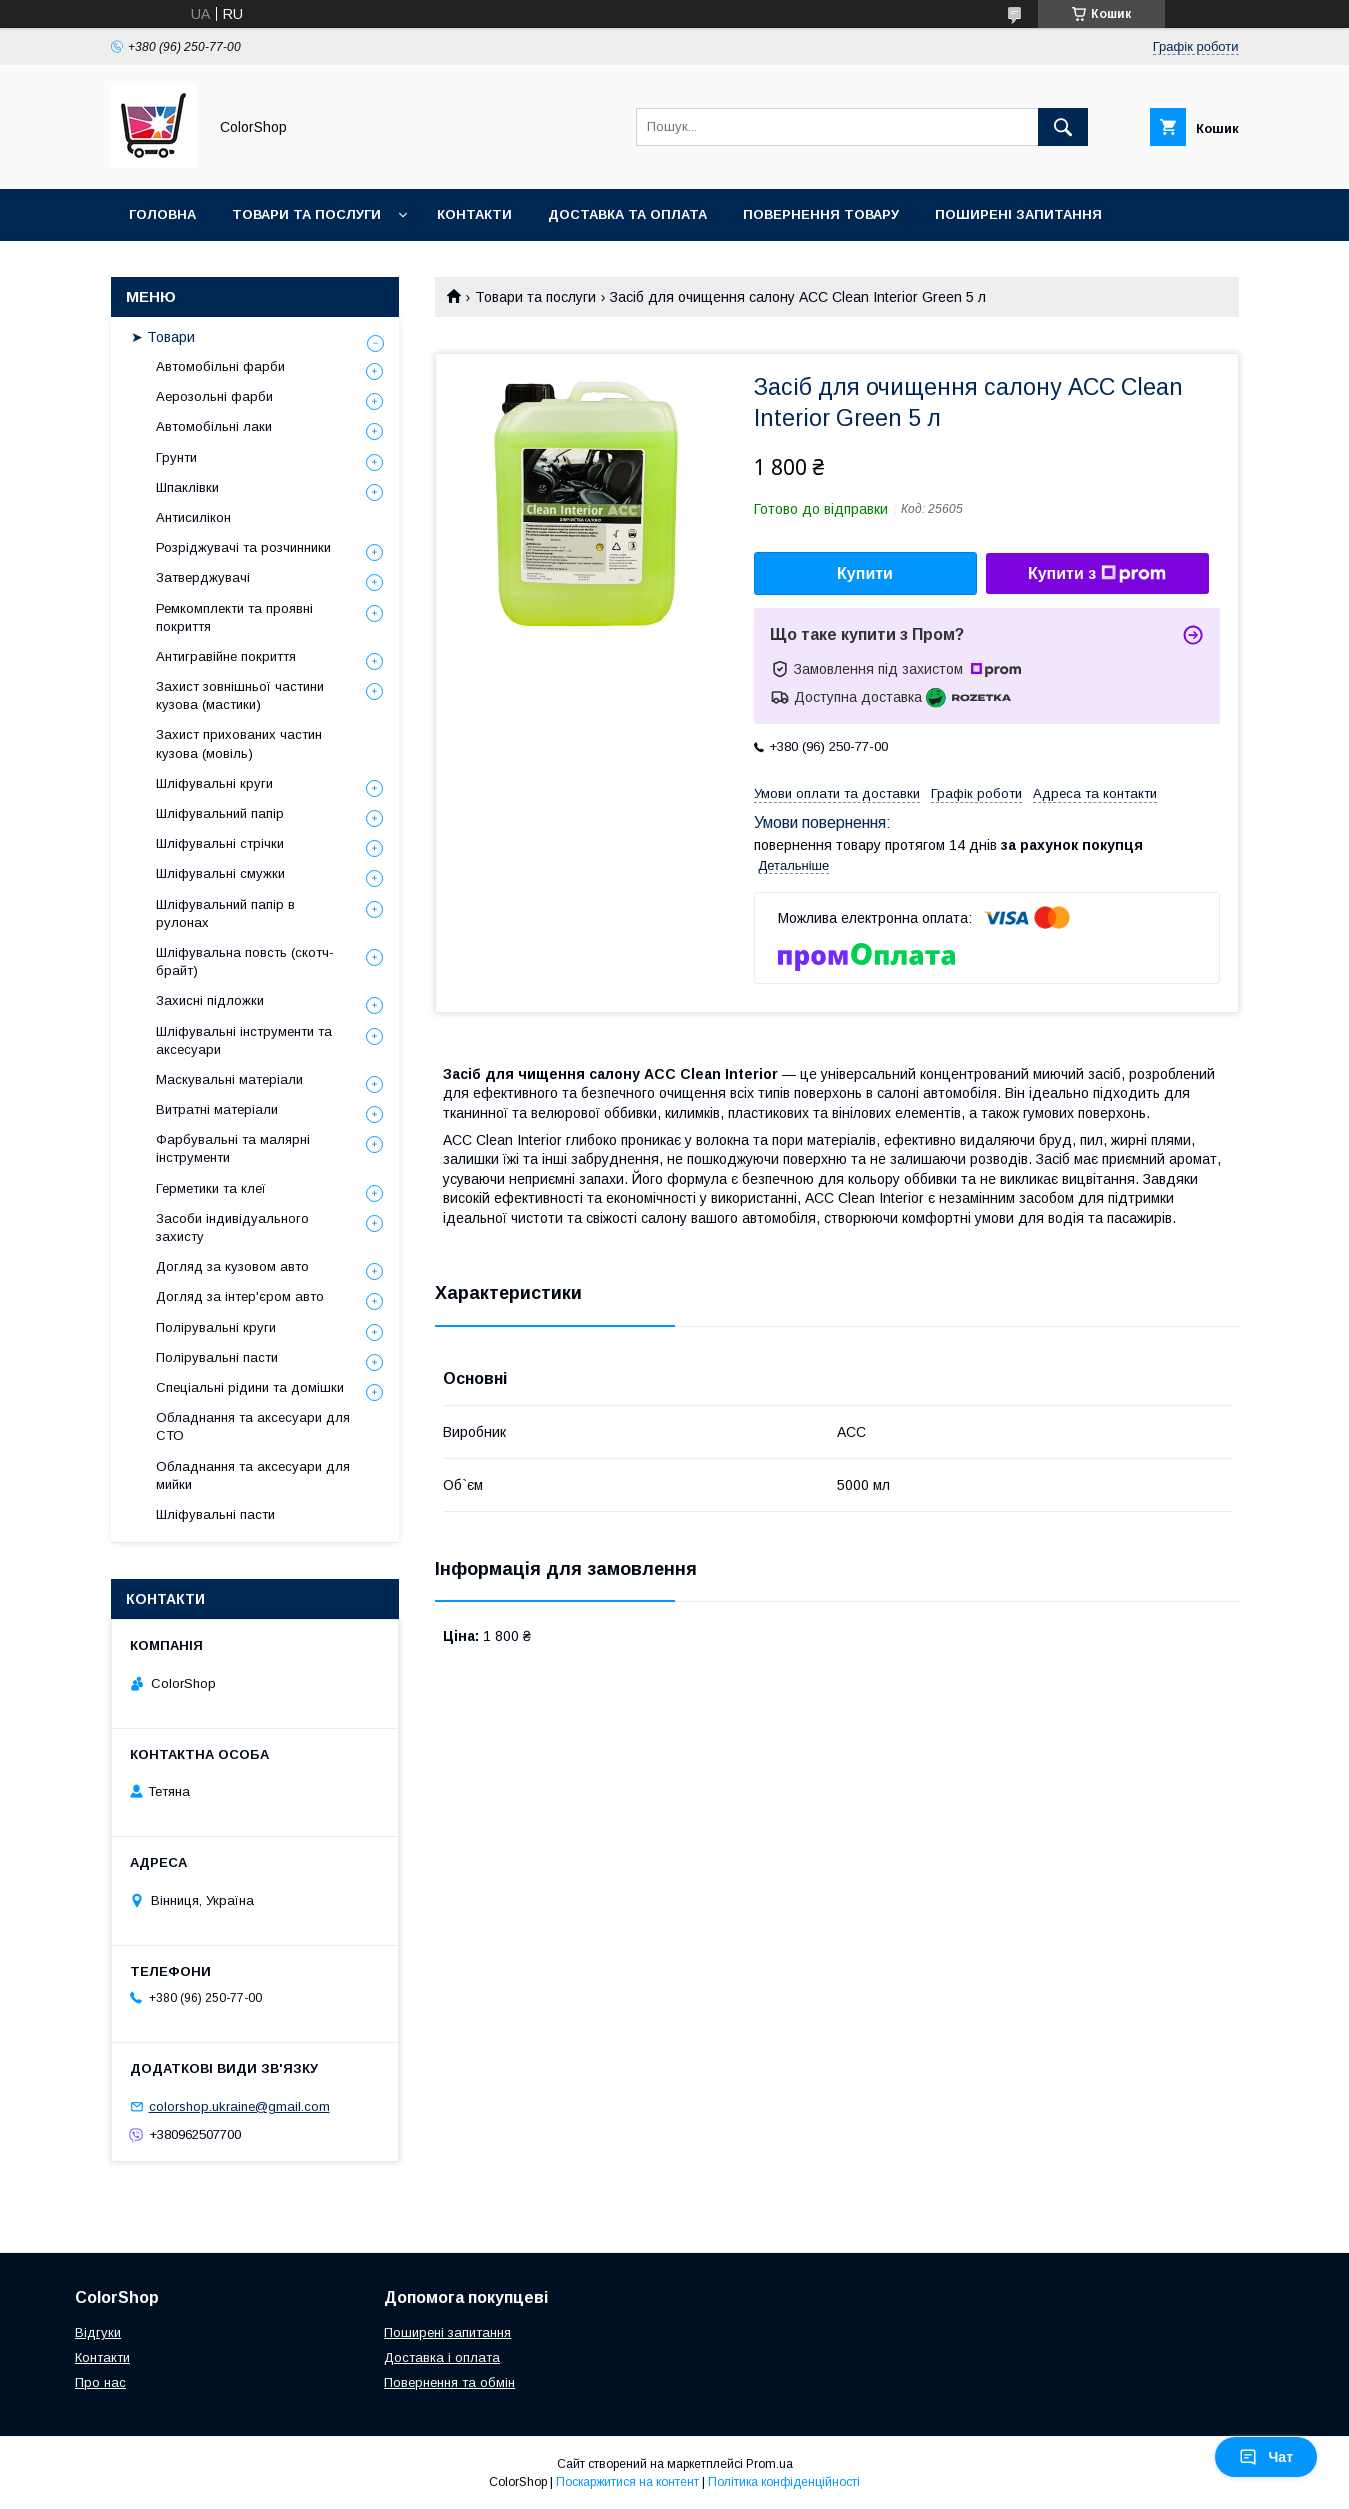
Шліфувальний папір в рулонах (225, 913)
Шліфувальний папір (220, 813)
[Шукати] (1063, 127)
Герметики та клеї (211, 1188)
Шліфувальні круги (214, 783)
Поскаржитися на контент (627, 2482)
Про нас (100, 2382)
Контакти (474, 214)
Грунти (176, 457)
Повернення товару (821, 214)
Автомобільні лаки (214, 426)
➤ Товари (163, 337)
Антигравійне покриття (226, 656)
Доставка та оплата (627, 214)
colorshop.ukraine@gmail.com (239, 2106)
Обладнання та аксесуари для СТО (253, 1426)
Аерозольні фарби (214, 396)
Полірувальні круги (216, 1327)
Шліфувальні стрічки (220, 843)
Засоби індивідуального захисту (232, 1227)
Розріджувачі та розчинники (243, 547)
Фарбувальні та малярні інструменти (233, 1148)
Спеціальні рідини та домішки (250, 1387)
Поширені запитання (1018, 214)
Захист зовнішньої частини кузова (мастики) (240, 695)
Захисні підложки (210, 1000)
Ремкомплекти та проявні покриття (234, 617)
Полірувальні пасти (217, 1357)
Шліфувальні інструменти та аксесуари (244, 1040)
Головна (162, 214)
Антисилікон (193, 517)
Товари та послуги (306, 214)
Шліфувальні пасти (215, 1514)
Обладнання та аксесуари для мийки (253, 1475)
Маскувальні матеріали (229, 1079)
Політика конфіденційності (784, 2482)
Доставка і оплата (442, 2357)
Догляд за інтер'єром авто (240, 1296)
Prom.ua (769, 2464)
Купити (865, 573)
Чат (1266, 2457)
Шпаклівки (187, 487)
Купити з (1097, 574)
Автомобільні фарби (220, 366)
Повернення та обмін (449, 2382)
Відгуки (98, 2332)
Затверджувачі (203, 577)
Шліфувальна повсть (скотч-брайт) (245, 961)
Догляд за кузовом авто (232, 1266)
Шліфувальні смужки (220, 873)
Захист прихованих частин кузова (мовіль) (239, 743)
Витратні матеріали (217, 1109)
